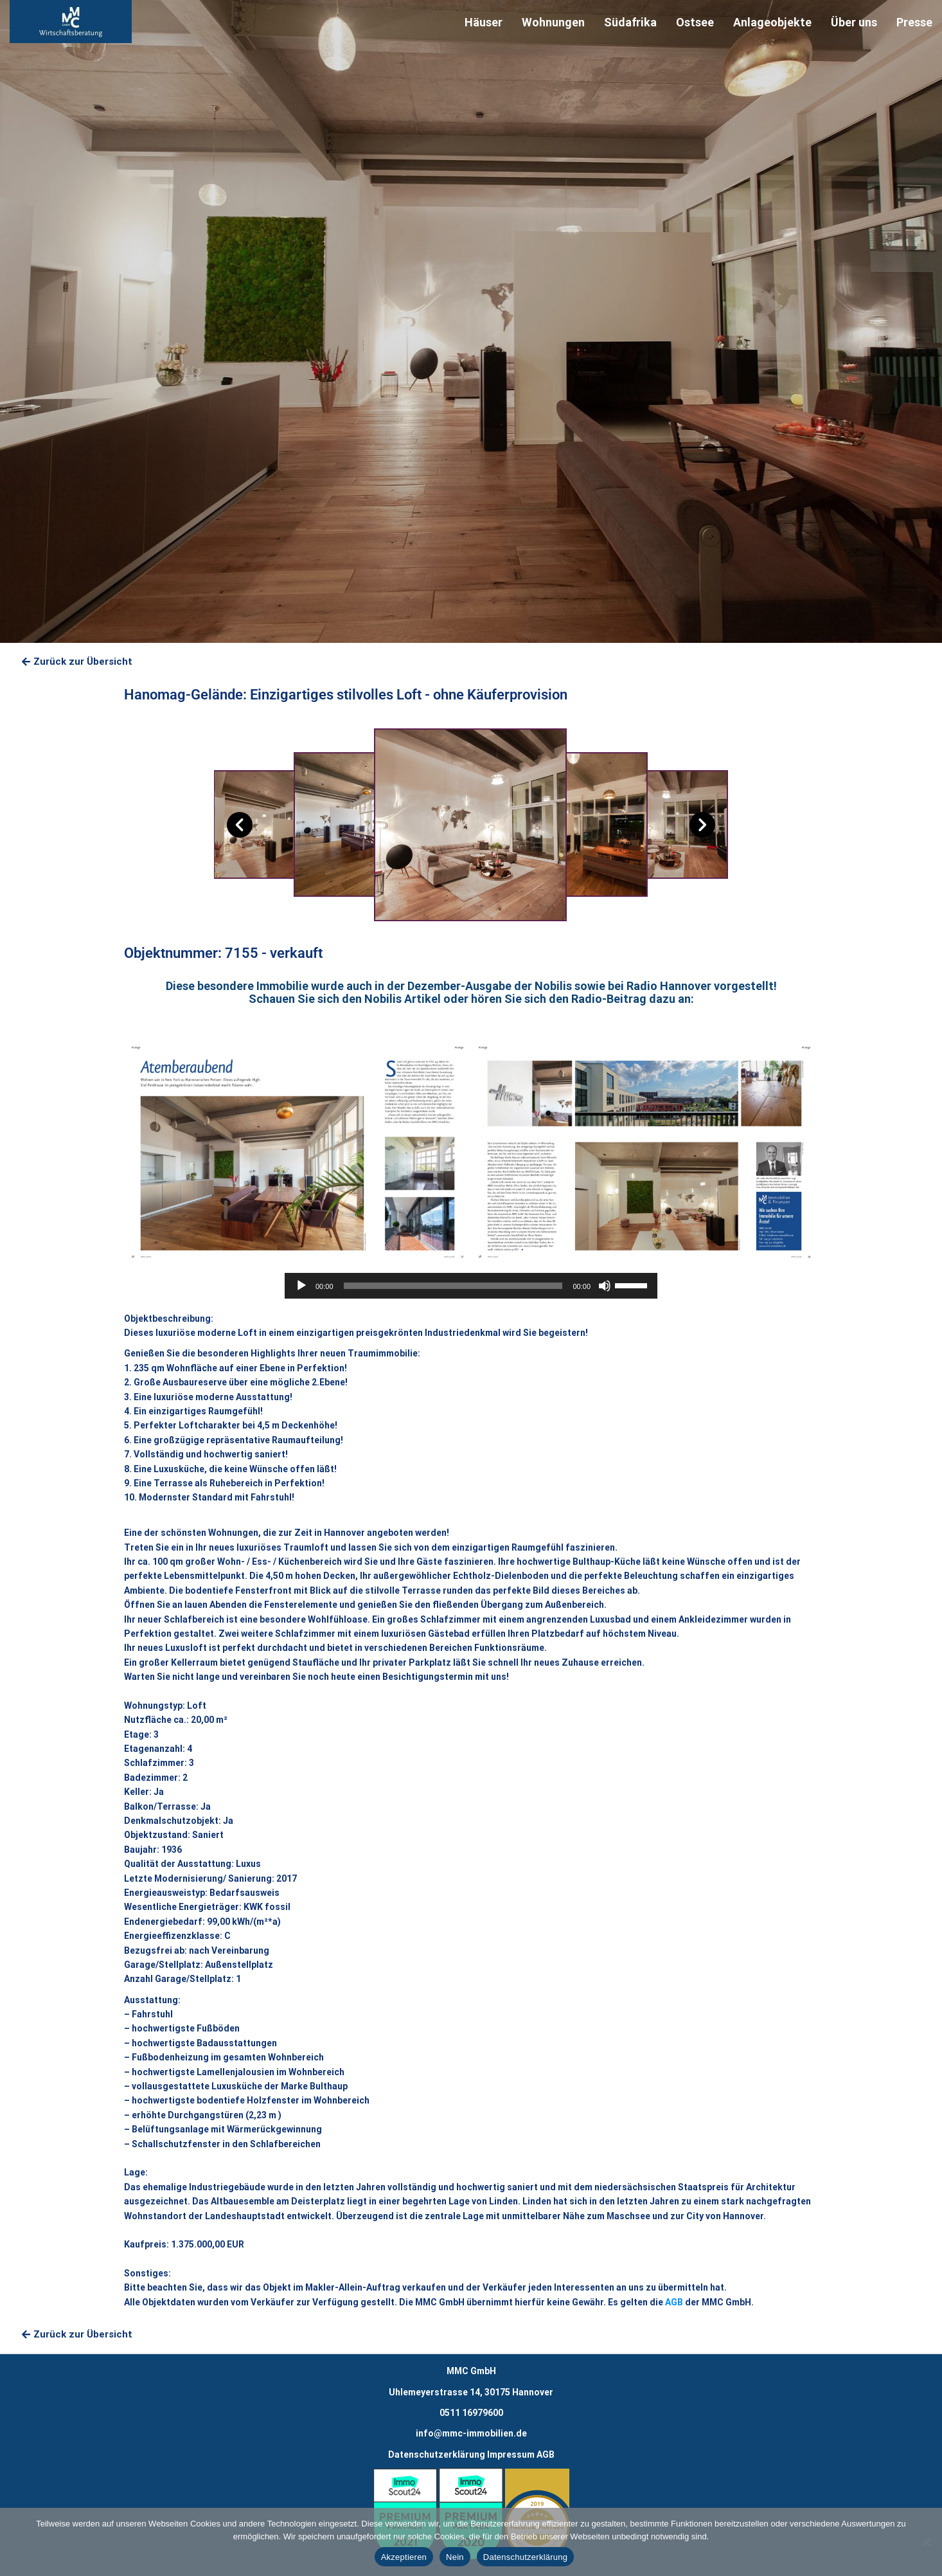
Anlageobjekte (772, 22)
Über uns (854, 22)
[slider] (453, 1286)
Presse (914, 22)
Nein (455, 2557)
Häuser (483, 22)
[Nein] (926, 2541)
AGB (674, 2302)
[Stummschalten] (604, 1285)
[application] (471, 1286)
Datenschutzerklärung (436, 2454)
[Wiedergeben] (301, 1285)
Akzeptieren (404, 2557)
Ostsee (695, 22)
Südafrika (630, 22)
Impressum (511, 2454)
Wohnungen (553, 22)
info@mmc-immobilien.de (471, 2433)
